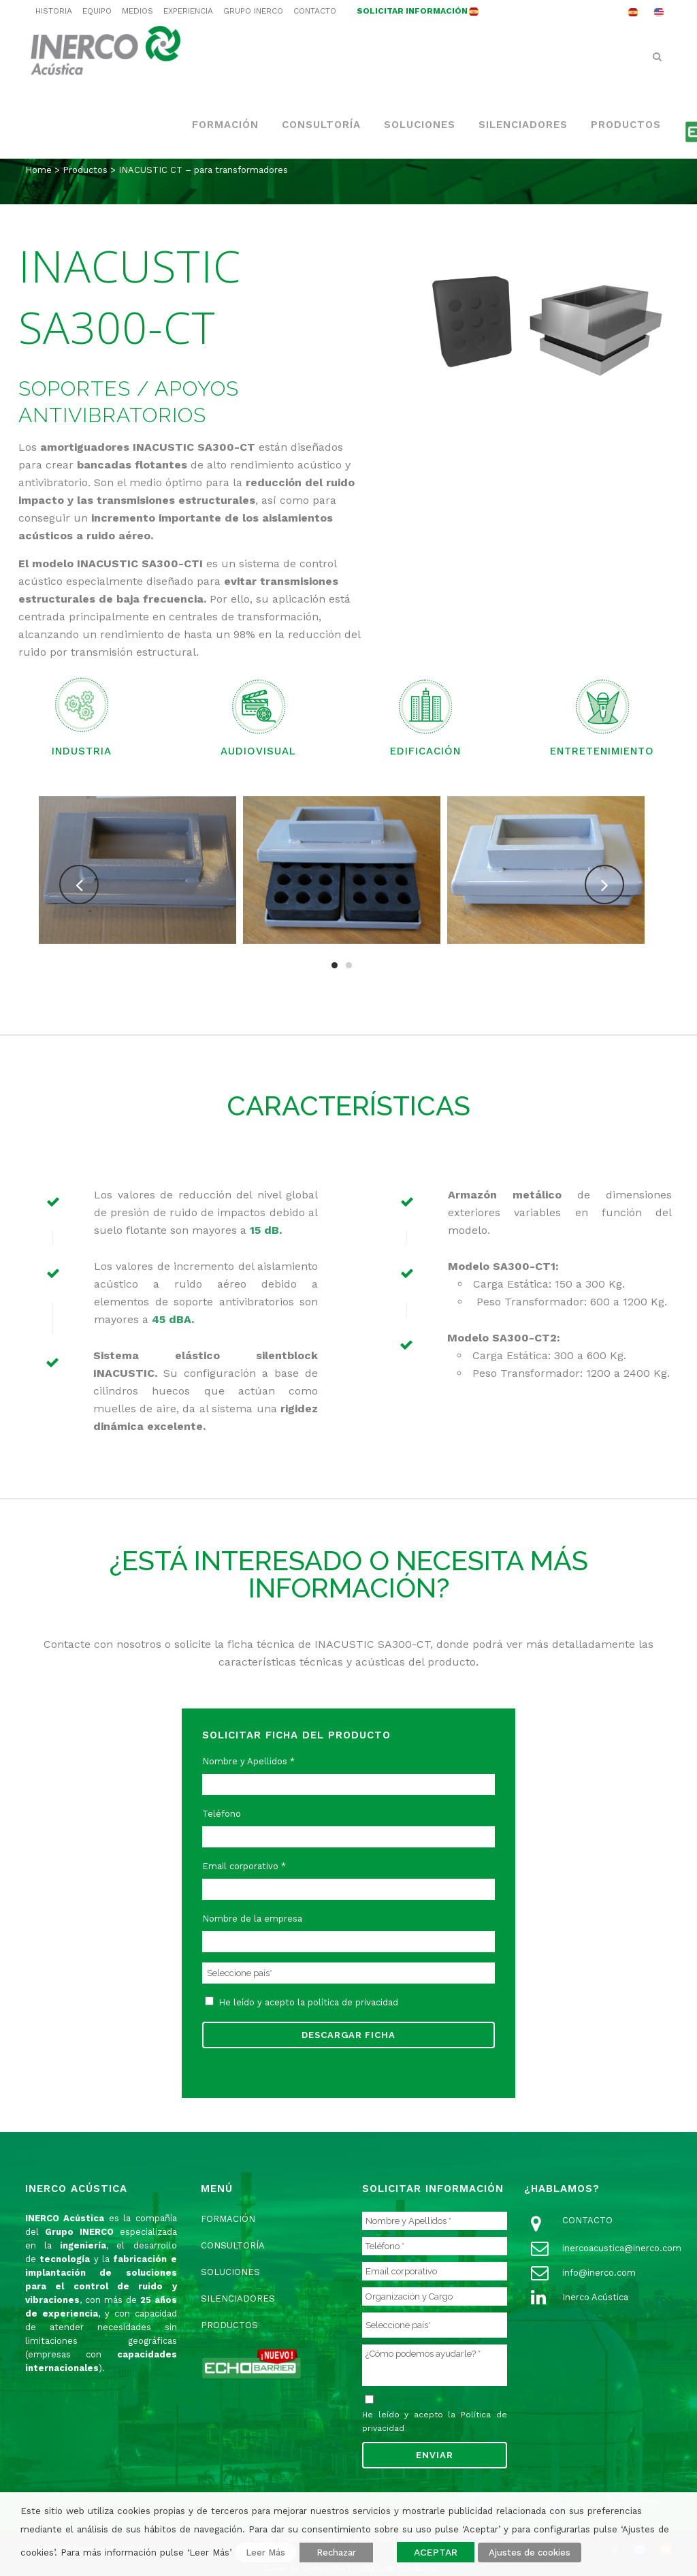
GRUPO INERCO (253, 11)
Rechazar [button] (336, 2552)
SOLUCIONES (230, 2272)
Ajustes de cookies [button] (529, 2552)
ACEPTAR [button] (435, 2552)
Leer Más (265, 2552)
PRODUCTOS (229, 2325)
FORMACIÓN (228, 2219)
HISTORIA (53, 11)
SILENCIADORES (238, 2298)
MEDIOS (137, 11)
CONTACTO (314, 11)
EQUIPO (97, 11)
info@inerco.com (599, 2273)
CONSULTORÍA (233, 2245)
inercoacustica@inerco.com (621, 2248)
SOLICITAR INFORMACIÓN (412, 11)
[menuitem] (633, 11)
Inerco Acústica (595, 2297)
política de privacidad (353, 2002)
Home (38, 170)
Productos (85, 170)
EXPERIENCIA (188, 11)
